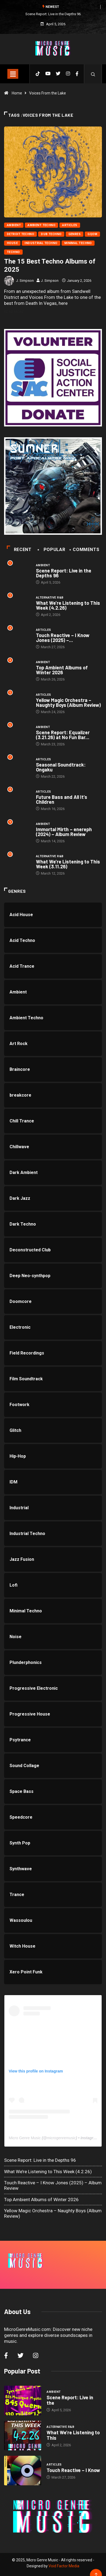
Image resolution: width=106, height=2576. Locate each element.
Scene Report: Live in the (70, 2400)
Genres (74, 234)
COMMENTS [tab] (84, 549)
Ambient (14, 225)
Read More (17, 312)
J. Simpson (25, 281)
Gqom (92, 234)
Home (17, 93)
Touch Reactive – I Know (73, 2470)
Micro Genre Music (25, 2138)
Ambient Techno (41, 225)
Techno (13, 252)
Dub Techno (51, 234)
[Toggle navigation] (13, 74)
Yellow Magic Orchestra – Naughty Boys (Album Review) (68, 702)
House (12, 243)
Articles (69, 225)
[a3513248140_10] (53, 486)
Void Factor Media (64, 2566)
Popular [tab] (51, 549)
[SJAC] (53, 377)
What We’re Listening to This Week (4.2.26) (68, 605)
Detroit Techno (20, 234)
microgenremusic (61, 2138)
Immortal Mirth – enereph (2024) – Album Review (64, 831)
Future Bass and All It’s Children (61, 799)
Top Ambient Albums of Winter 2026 (62, 669)
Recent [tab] (19, 549)
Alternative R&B (49, 597)
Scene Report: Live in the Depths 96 (53, 14)
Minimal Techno (78, 243)
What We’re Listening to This (73, 2435)
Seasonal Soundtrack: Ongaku (61, 767)
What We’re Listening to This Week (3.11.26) (68, 864)
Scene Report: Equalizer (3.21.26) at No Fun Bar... (63, 734)
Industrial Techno (41, 243)
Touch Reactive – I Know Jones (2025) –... (62, 637)
